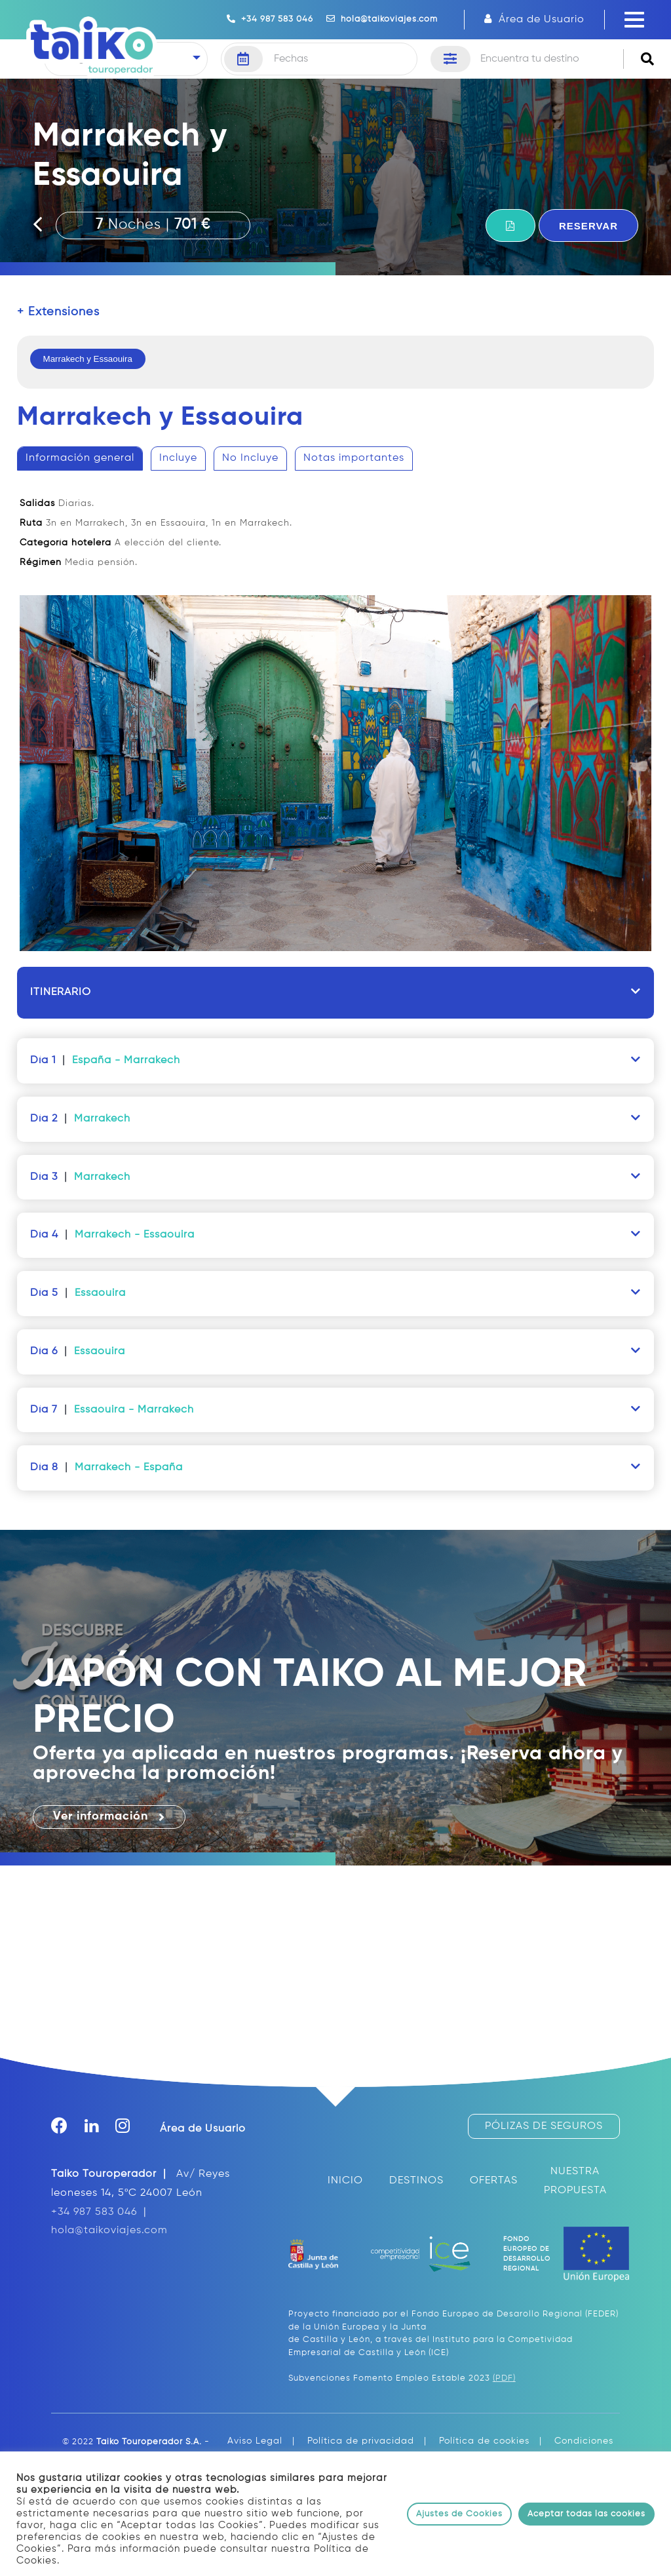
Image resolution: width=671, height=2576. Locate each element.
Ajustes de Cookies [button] (459, 2514)
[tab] (80, 458)
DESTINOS (416, 2181)
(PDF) (504, 2378)
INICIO (345, 2181)
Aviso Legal (254, 2441)
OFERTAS (494, 2181)
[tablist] (336, 706)
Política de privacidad (360, 2441)
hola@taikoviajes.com (382, 19)
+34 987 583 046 (270, 19)
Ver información (109, 1816)
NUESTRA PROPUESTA (575, 2181)
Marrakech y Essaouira (87, 359)
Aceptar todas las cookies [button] (586, 2514)
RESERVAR (588, 225)
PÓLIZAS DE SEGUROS (544, 2126)
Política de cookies (484, 2441)
